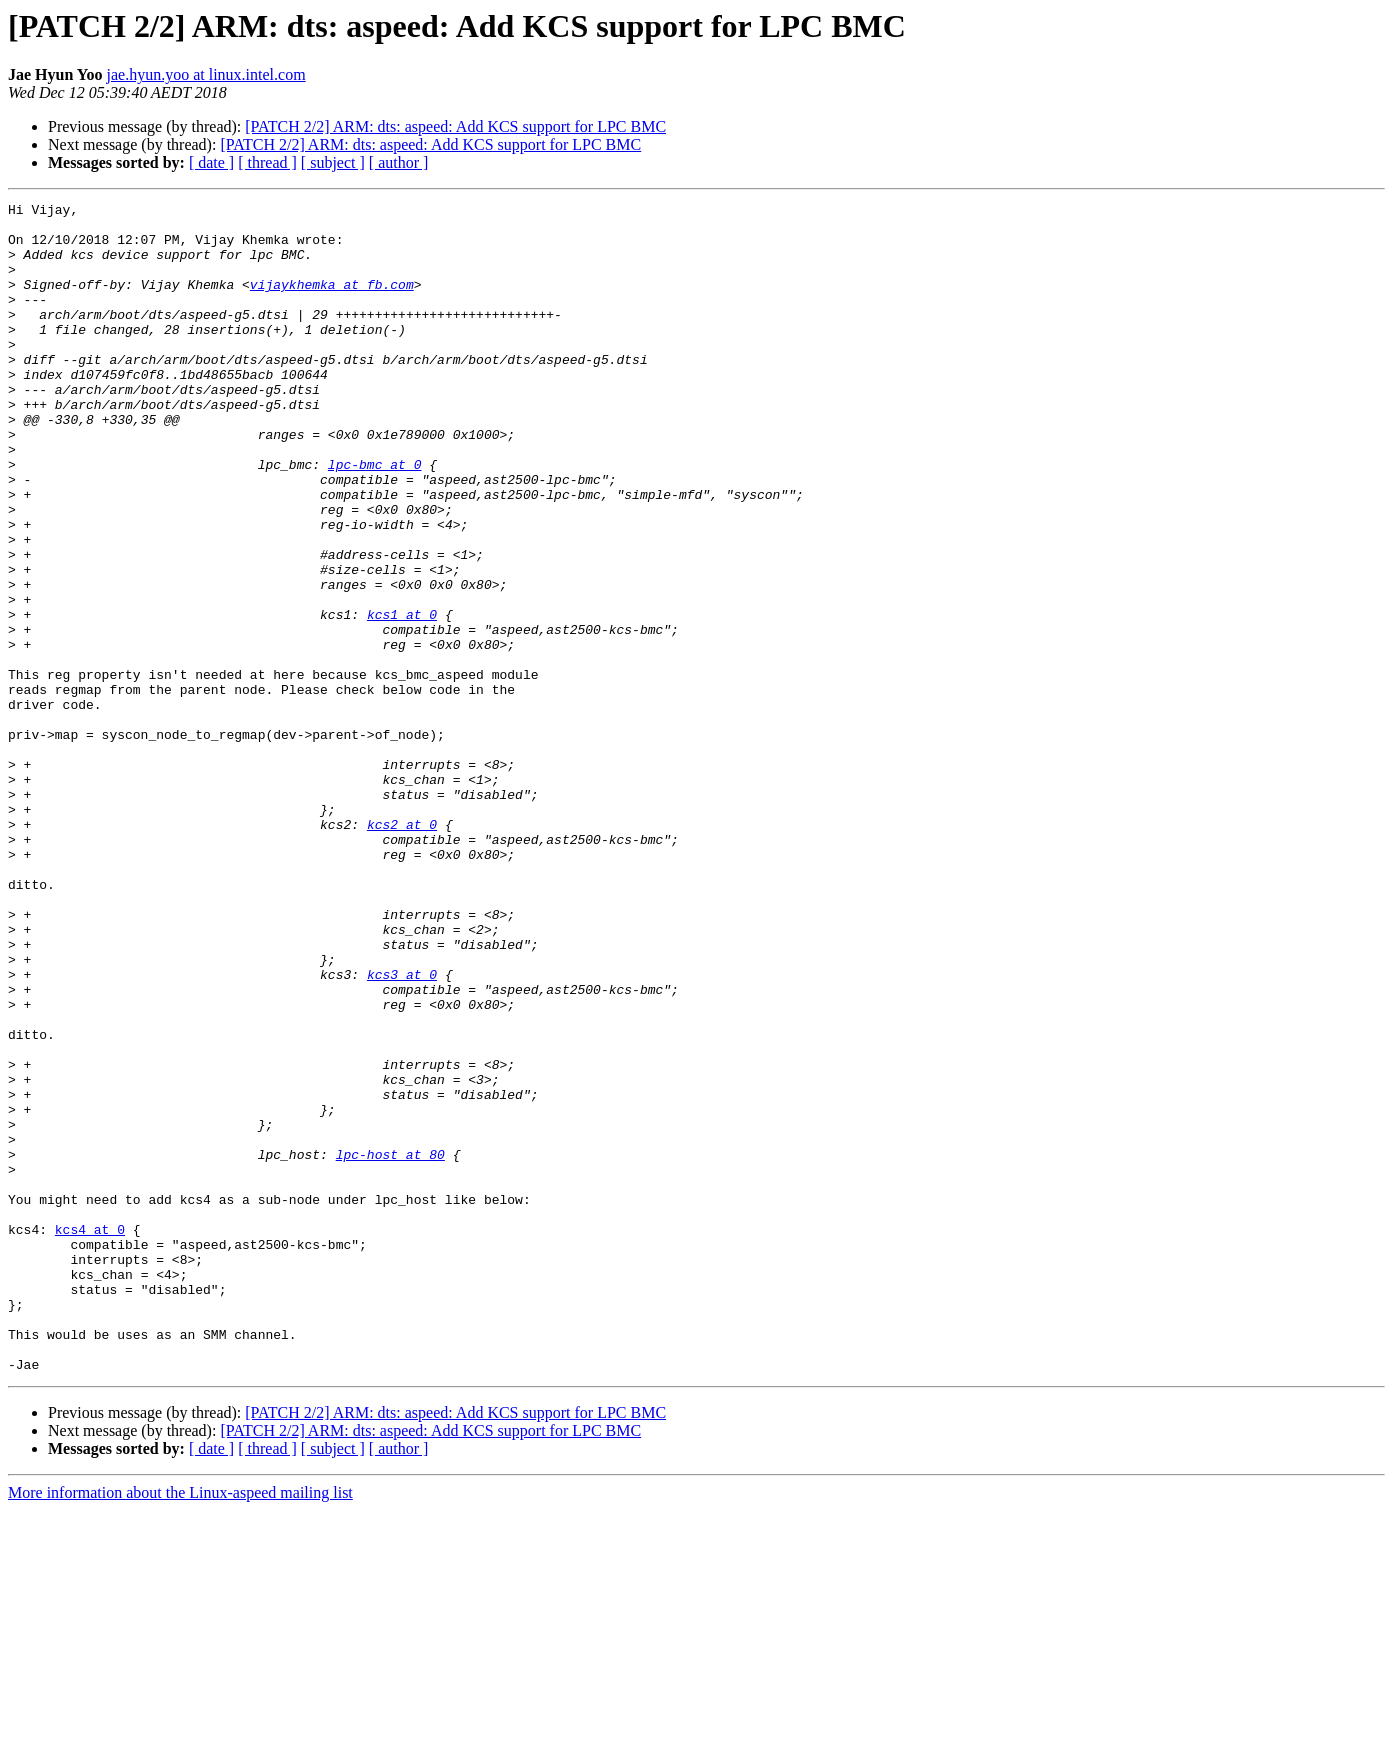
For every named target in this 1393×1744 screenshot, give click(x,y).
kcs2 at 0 (402, 950)
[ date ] (211, 162)
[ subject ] (333, 162)
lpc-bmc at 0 (375, 518)
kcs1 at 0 (402, 698)
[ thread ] (267, 162)
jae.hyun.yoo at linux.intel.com (206, 74)
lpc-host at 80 (390, 1346)
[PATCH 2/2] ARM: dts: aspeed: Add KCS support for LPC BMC (455, 126)
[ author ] (399, 162)
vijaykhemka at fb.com (332, 302)
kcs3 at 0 (402, 1130)
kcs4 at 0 (90, 1436)
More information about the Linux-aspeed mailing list (180, 1726)
